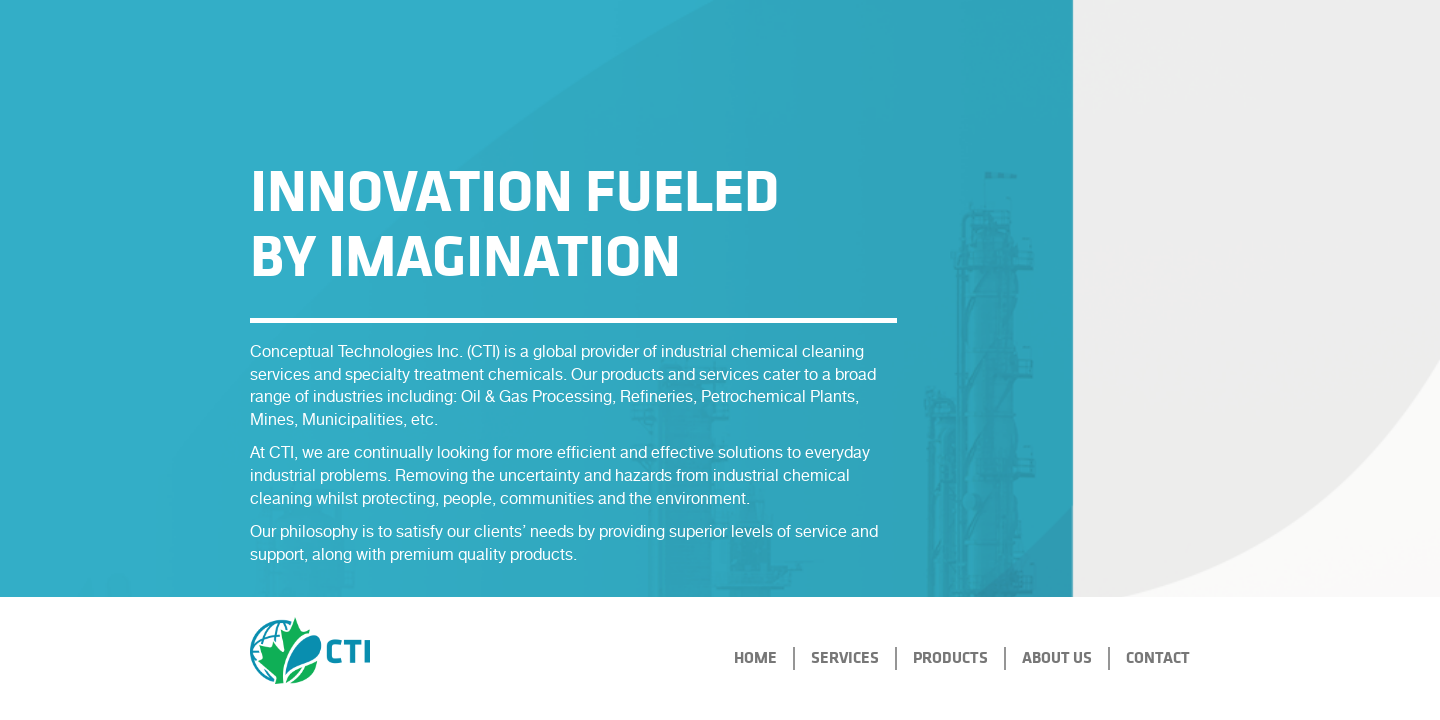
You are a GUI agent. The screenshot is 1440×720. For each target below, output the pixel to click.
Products (950, 658)
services (845, 658)
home (755, 658)
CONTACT (1158, 658)
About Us (1057, 658)
